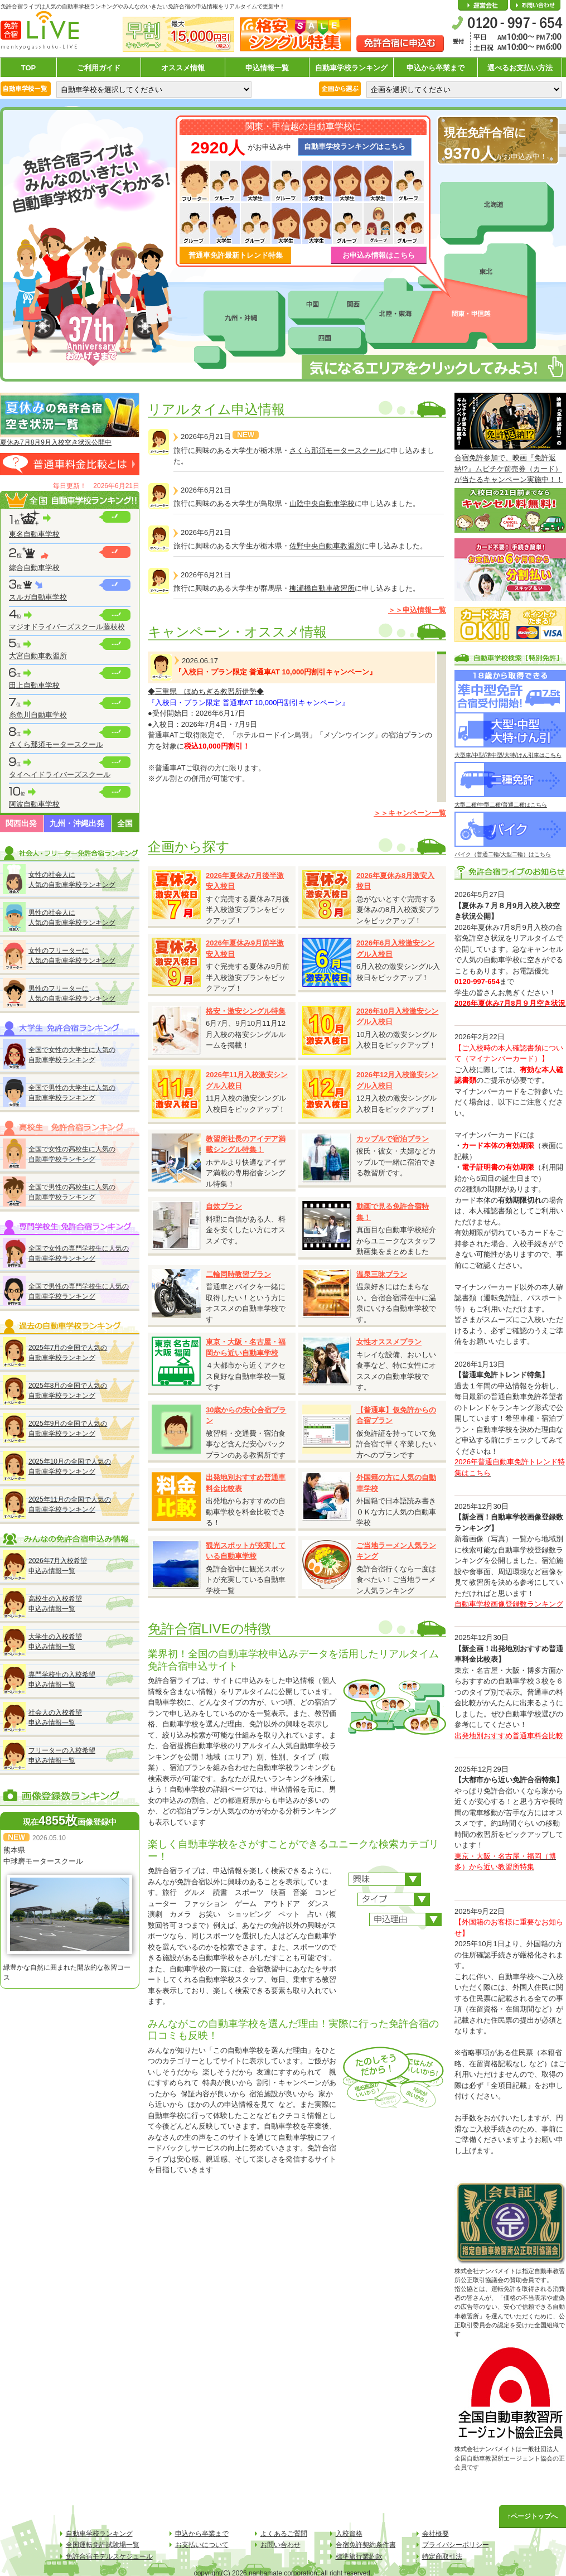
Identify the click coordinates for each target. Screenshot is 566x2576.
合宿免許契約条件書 (366, 2545)
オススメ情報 (183, 68)
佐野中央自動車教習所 (325, 546)
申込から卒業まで (436, 68)
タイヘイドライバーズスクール (59, 774)
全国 (125, 823)
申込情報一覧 (267, 68)
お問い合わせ (535, 5)
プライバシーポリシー (455, 2545)
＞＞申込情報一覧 (417, 610)
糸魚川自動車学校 (38, 715)
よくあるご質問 (283, 2534)
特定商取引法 (442, 2556)
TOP (28, 68)
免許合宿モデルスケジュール (109, 2556)
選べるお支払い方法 (520, 68)
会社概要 (483, 5)
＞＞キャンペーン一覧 (410, 813)
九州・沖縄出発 (77, 823)
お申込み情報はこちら (378, 255)
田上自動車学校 (34, 685)
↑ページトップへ (532, 2516)
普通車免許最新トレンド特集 (235, 255)
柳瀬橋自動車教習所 (322, 588)
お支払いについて (202, 2545)
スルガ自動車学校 (38, 597)
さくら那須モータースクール (56, 744)
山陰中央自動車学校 (322, 503)
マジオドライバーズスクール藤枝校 (67, 627)
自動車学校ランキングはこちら (354, 146)
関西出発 (21, 823)
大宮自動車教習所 (38, 656)
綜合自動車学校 (34, 567)
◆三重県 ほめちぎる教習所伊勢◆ (206, 691)
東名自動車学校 (34, 534)
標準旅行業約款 (359, 2556)
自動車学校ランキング (351, 68)
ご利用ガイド (98, 68)
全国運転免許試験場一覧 (102, 2545)
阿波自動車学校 (34, 804)
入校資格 (349, 2534)
